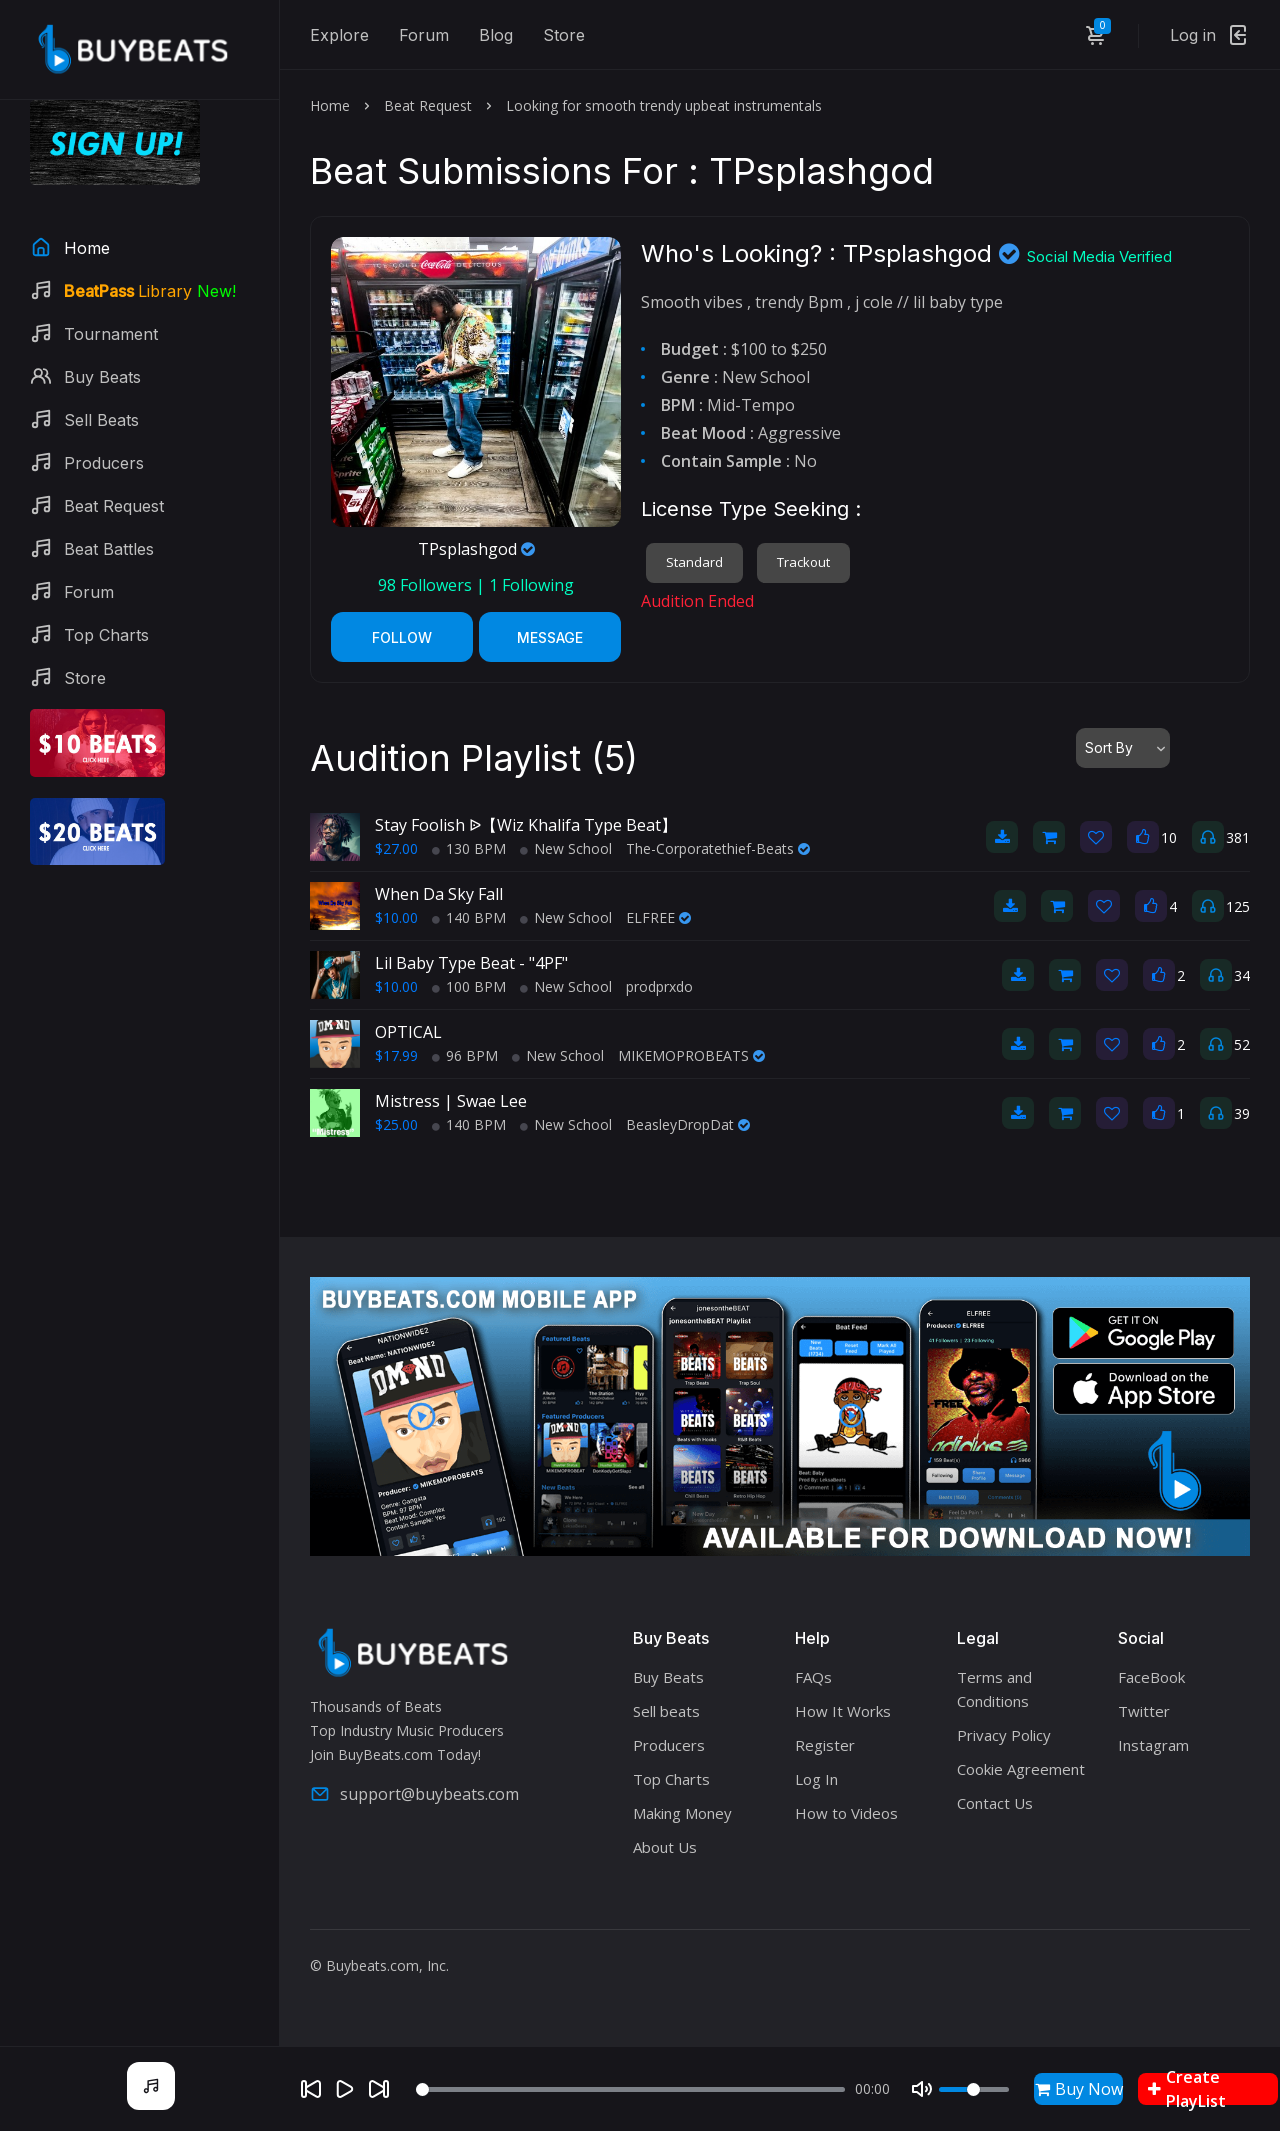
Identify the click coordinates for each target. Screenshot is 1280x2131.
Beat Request (428, 105)
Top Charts (671, 1779)
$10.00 (396, 917)
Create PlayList (1187, 2089)
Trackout (803, 562)
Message (550, 637)
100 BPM (469, 986)
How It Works (843, 1711)
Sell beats (666, 1711)
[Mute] (922, 2089)
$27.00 (396, 848)
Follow (402, 637)
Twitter (1144, 1711)
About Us (665, 1847)
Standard (694, 562)
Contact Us (995, 1803)
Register (825, 1745)
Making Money (682, 1813)
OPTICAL (408, 1032)
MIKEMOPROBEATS (691, 1055)
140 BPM (469, 917)
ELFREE (658, 917)
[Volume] (974, 2089)
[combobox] (1123, 748)
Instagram (1153, 1745)
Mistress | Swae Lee (451, 1101)
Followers (427, 585)
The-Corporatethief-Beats (718, 848)
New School (566, 848)
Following (531, 585)
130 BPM (469, 848)
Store (564, 35)
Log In (816, 1779)
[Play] (345, 2089)
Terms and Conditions (994, 1689)
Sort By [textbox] (1109, 747)
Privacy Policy (1004, 1735)
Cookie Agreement (1021, 1769)
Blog (496, 35)
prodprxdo (659, 986)
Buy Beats (668, 1677)
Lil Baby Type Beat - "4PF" (471, 963)
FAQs (813, 1677)
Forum (424, 35)
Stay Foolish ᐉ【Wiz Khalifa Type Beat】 (526, 825)
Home (330, 105)
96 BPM (465, 1055)
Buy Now (1079, 2089)
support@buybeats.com (414, 1794)
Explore (339, 35)
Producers (669, 1745)
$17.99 (396, 1055)
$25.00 (396, 1124)
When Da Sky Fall (439, 894)
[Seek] (630, 2089)
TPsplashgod (476, 549)
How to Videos (846, 1813)
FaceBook (1151, 1677)
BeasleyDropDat (688, 1124)
